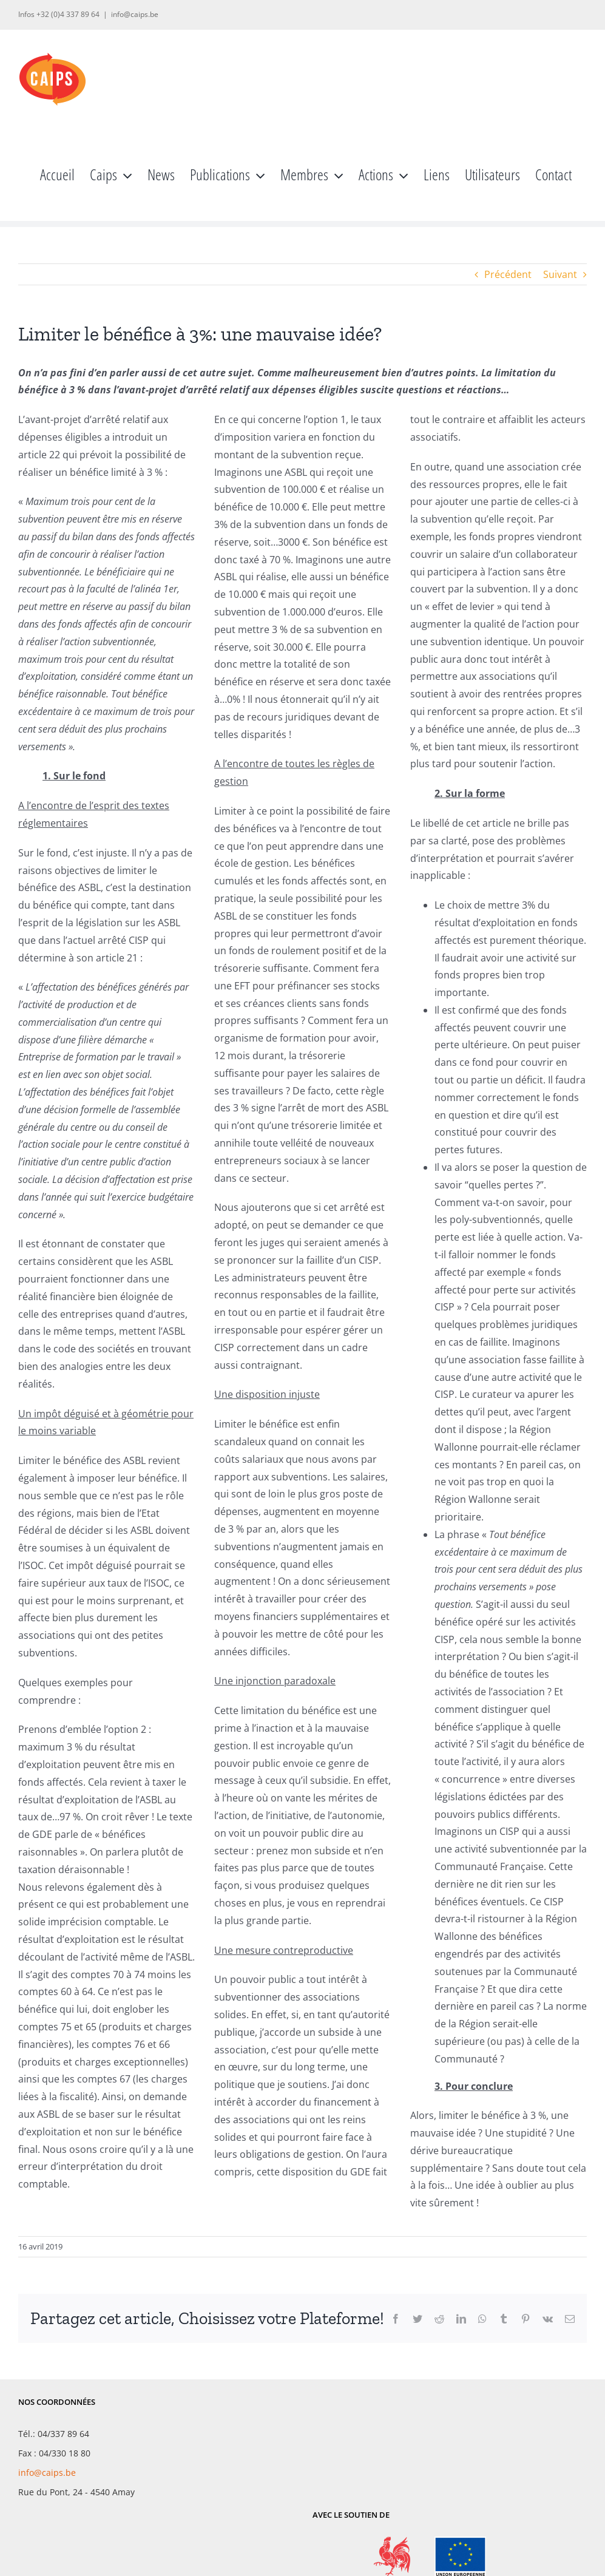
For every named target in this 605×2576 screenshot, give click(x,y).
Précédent (508, 274)
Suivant (560, 274)
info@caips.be (134, 14)
